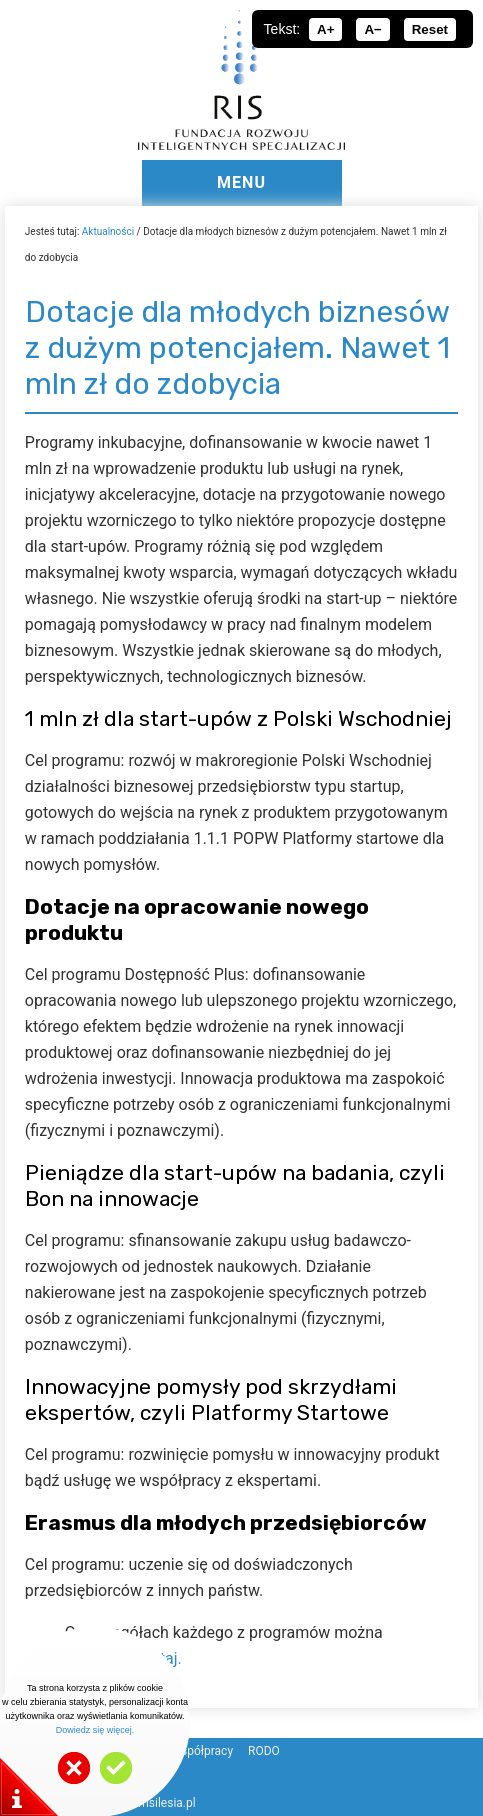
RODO (264, 1751)
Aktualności (108, 231)
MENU (241, 182)
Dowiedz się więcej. (95, 1730)
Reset (430, 29)
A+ (325, 29)
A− (372, 29)
